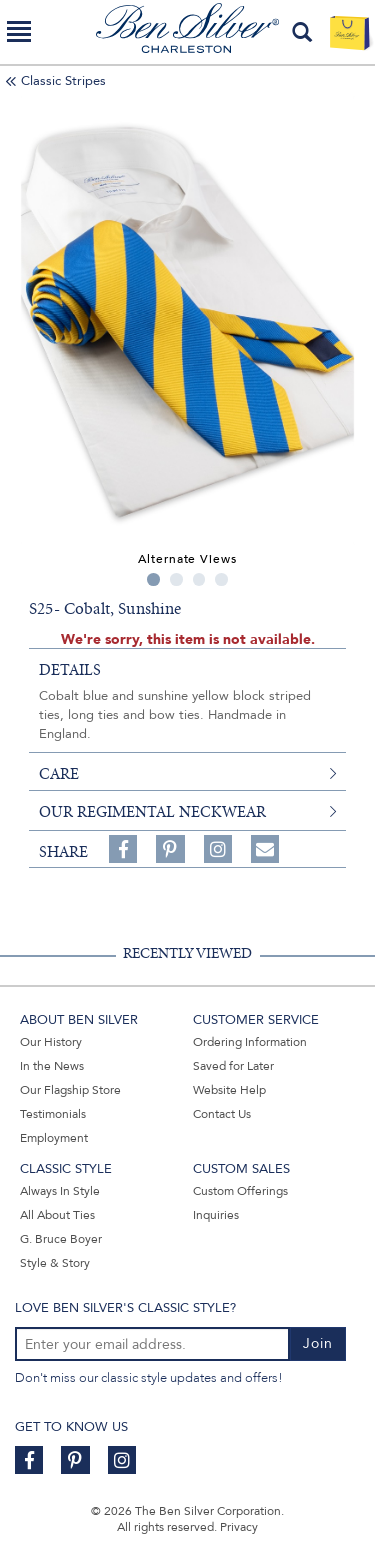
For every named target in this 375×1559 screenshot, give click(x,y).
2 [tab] (176, 579)
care (59, 774)
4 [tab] (221, 579)
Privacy (239, 1527)
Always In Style (60, 1191)
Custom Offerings (240, 1191)
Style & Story (55, 1263)
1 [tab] (153, 579)
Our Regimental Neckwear (152, 812)
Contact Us (222, 1114)
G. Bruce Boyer (61, 1239)
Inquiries (216, 1215)
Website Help (229, 1090)
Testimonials (53, 1114)
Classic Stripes (63, 81)
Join (318, 1343)
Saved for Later (233, 1066)
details (70, 670)
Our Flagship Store (70, 1090)
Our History (51, 1042)
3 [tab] (199, 579)
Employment (54, 1138)
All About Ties (57, 1215)
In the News (52, 1066)
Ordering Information (250, 1042)
